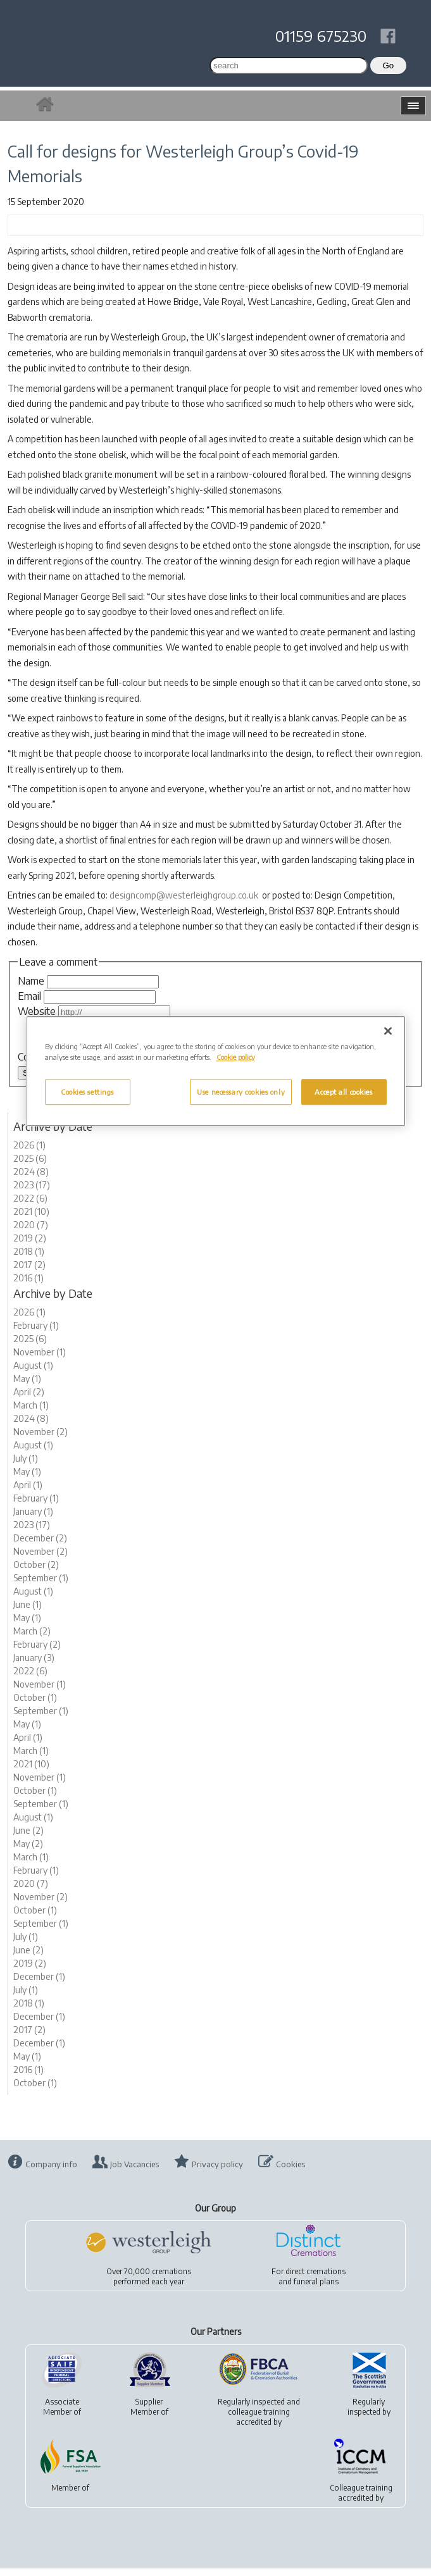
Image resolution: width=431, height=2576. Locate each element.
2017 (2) (29, 1272)
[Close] (388, 1031)
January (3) (33, 1665)
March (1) (31, 1412)
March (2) (32, 1638)
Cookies (290, 2172)
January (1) (33, 1519)
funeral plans (316, 2289)
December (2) (40, 1545)
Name (31, 980)
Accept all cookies (343, 1092)
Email (29, 996)
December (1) (39, 1984)
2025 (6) (30, 1165)
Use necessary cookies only (241, 1092)
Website (37, 1011)
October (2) (36, 1572)
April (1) (27, 1492)
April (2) (28, 1399)
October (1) (35, 1705)
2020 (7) (30, 1232)
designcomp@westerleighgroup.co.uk (183, 895)
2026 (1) (29, 1152)
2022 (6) (30, 1205)
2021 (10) (31, 1219)
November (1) (39, 1359)
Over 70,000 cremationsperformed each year (148, 2284)
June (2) (28, 1837)
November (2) (40, 1439)
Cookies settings (87, 1092)
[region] (216, 1071)
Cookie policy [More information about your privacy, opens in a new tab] (235, 1057)
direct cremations (315, 2279)
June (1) (27, 1612)
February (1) (36, 1333)
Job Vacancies (134, 2172)
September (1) (40, 1585)
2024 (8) (31, 1179)
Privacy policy (217, 2172)
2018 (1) (28, 1259)
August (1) (33, 1372)
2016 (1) (28, 1285)
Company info (51, 2172)
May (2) (28, 1851)
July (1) (25, 1465)
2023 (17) (31, 1192)
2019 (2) (29, 1245)
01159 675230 (320, 35)
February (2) (37, 1651)
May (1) (27, 1386)
